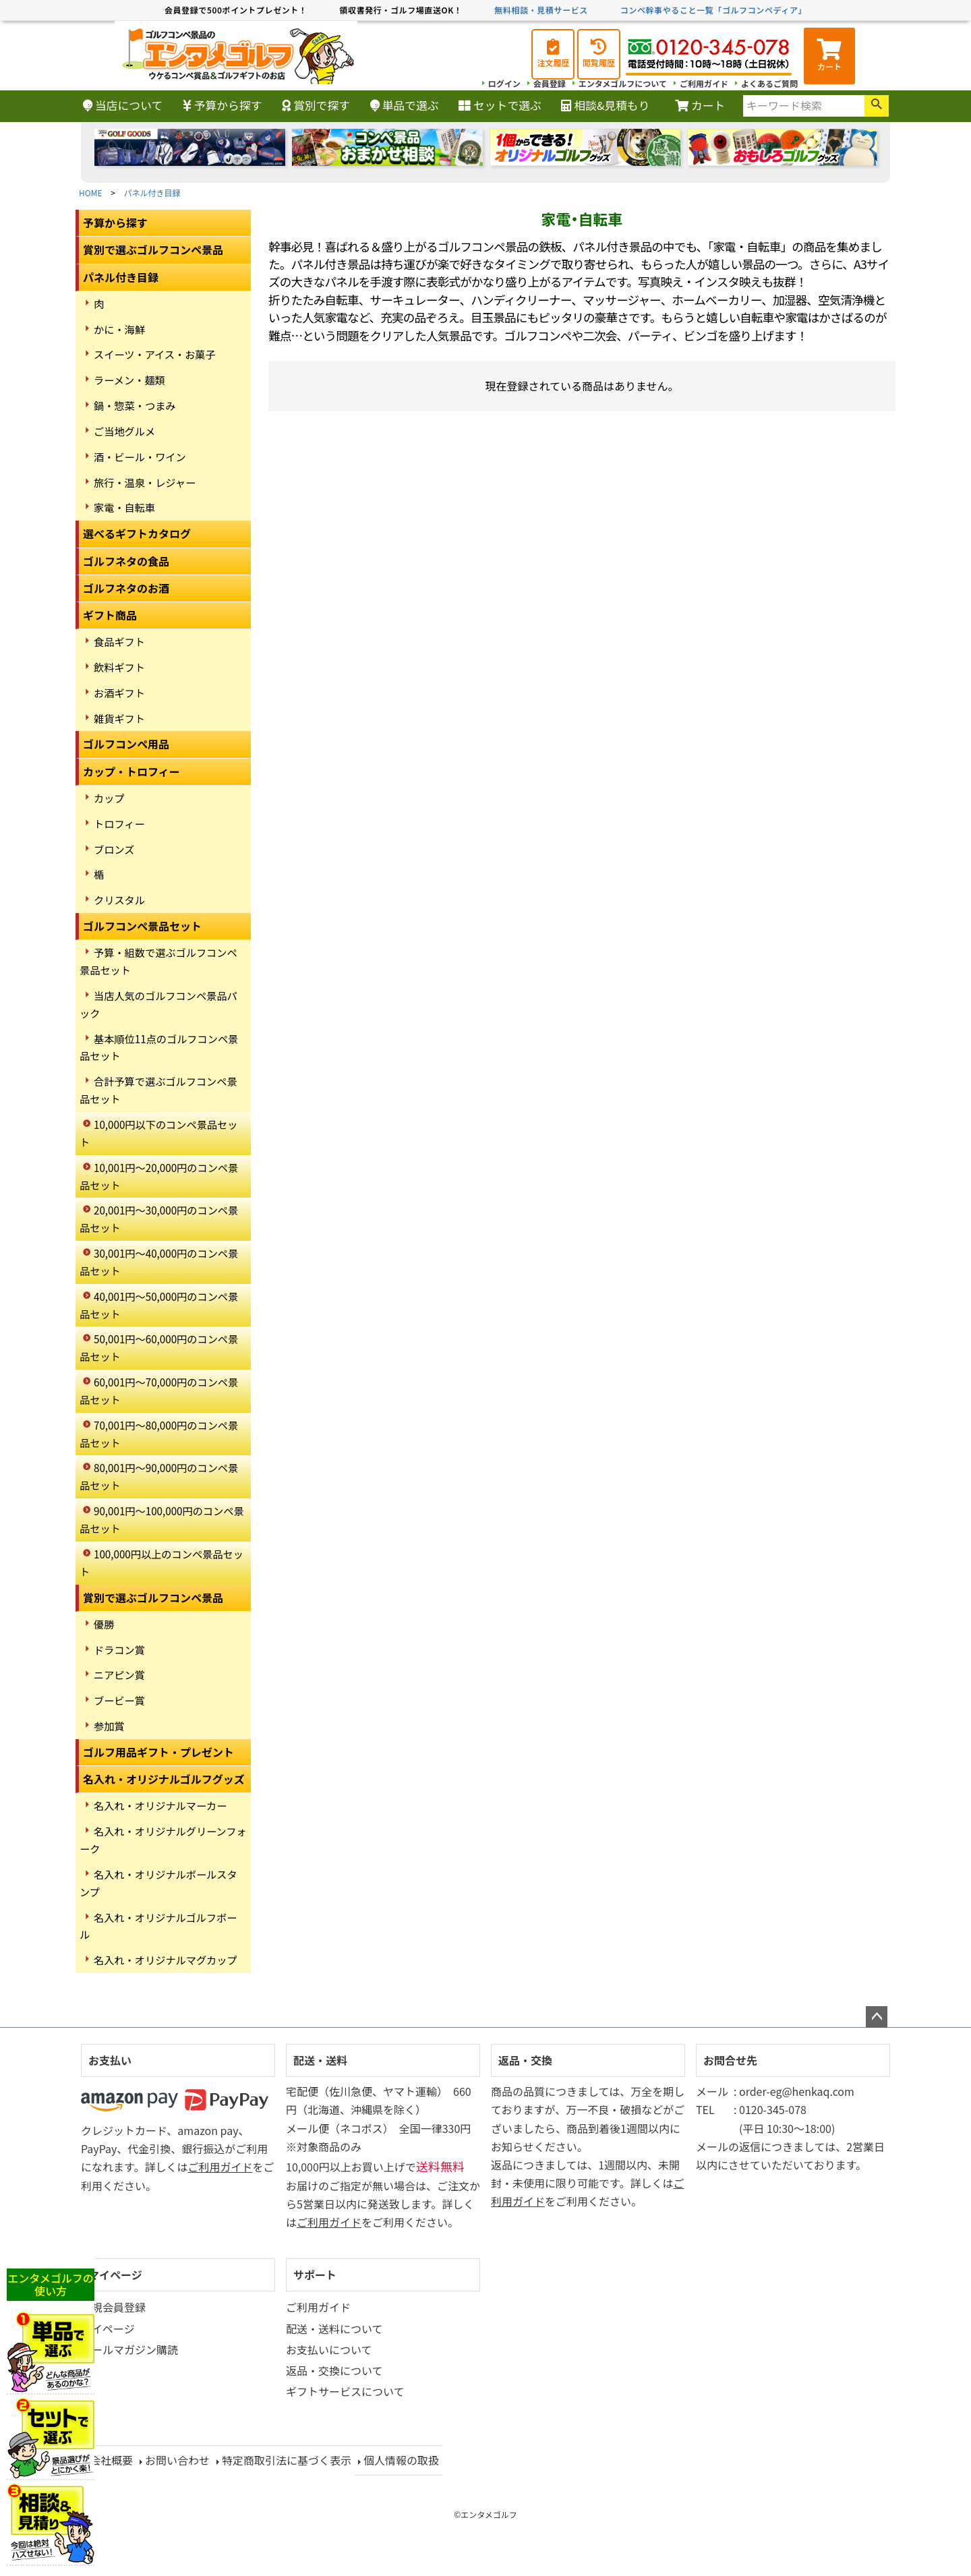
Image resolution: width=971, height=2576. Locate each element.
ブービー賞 (119, 1700)
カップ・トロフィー (131, 771)
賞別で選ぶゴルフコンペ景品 (153, 249)
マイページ (115, 2274)
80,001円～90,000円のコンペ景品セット (159, 1476)
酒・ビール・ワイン (140, 456)
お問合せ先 (730, 2060)
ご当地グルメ (124, 430)
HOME (90, 192)
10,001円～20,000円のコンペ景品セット (159, 1176)
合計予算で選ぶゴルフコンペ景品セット (158, 1090)
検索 (876, 106)
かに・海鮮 (119, 329)
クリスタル (119, 899)
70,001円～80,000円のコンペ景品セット (159, 1433)
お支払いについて (329, 2349)
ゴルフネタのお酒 (126, 588)
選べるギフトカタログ (137, 533)
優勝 (104, 1623)
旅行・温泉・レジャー (145, 482)
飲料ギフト (119, 667)
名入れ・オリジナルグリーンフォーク (163, 1839)
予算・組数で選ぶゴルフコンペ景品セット (158, 961)
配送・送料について (334, 2328)
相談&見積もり (605, 105)
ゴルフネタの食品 (126, 561)
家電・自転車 (124, 507)
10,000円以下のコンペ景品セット (158, 1133)
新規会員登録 (113, 2307)
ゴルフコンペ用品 (126, 744)
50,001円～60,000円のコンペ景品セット (159, 1347)
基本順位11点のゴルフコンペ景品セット (159, 1047)
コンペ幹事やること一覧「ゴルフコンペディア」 (713, 10)
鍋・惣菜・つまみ (135, 405)
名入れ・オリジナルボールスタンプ (158, 1883)
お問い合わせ (177, 2460)
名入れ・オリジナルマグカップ (165, 1959)
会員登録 (549, 83)
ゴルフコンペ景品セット (142, 926)
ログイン (504, 83)
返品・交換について (334, 2370)
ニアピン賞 (119, 1674)
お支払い (109, 2060)
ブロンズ (114, 849)
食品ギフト (119, 641)
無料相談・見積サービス (541, 10)
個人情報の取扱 (401, 2460)
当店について (123, 105)
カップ (109, 797)
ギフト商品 (110, 615)
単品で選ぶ (404, 105)
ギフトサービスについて (345, 2391)
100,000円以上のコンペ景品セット (161, 1562)
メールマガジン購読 (129, 2349)
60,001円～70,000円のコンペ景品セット (159, 1390)
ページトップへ (876, 2017)
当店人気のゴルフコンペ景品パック (158, 1004)
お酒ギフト (119, 692)
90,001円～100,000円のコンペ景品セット (162, 1519)
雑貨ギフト (119, 718)
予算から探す (222, 105)
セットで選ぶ (500, 105)
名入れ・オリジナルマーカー (160, 1805)
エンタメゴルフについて (623, 83)
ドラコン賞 (119, 1649)
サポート (314, 2274)
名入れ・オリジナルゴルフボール (158, 1926)
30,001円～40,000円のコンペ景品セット (159, 1262)
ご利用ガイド (704, 83)
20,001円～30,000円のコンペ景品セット (159, 1218)
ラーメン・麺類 (129, 379)
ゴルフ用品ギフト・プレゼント (158, 1752)
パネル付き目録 (152, 192)
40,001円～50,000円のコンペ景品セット (159, 1305)
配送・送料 (320, 2060)
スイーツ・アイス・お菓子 (155, 354)
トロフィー (119, 823)
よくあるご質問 (769, 83)
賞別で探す (316, 105)
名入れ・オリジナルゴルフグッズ (164, 1779)
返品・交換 (525, 2060)
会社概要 (111, 2460)
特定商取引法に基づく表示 (286, 2460)
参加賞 (109, 1725)
